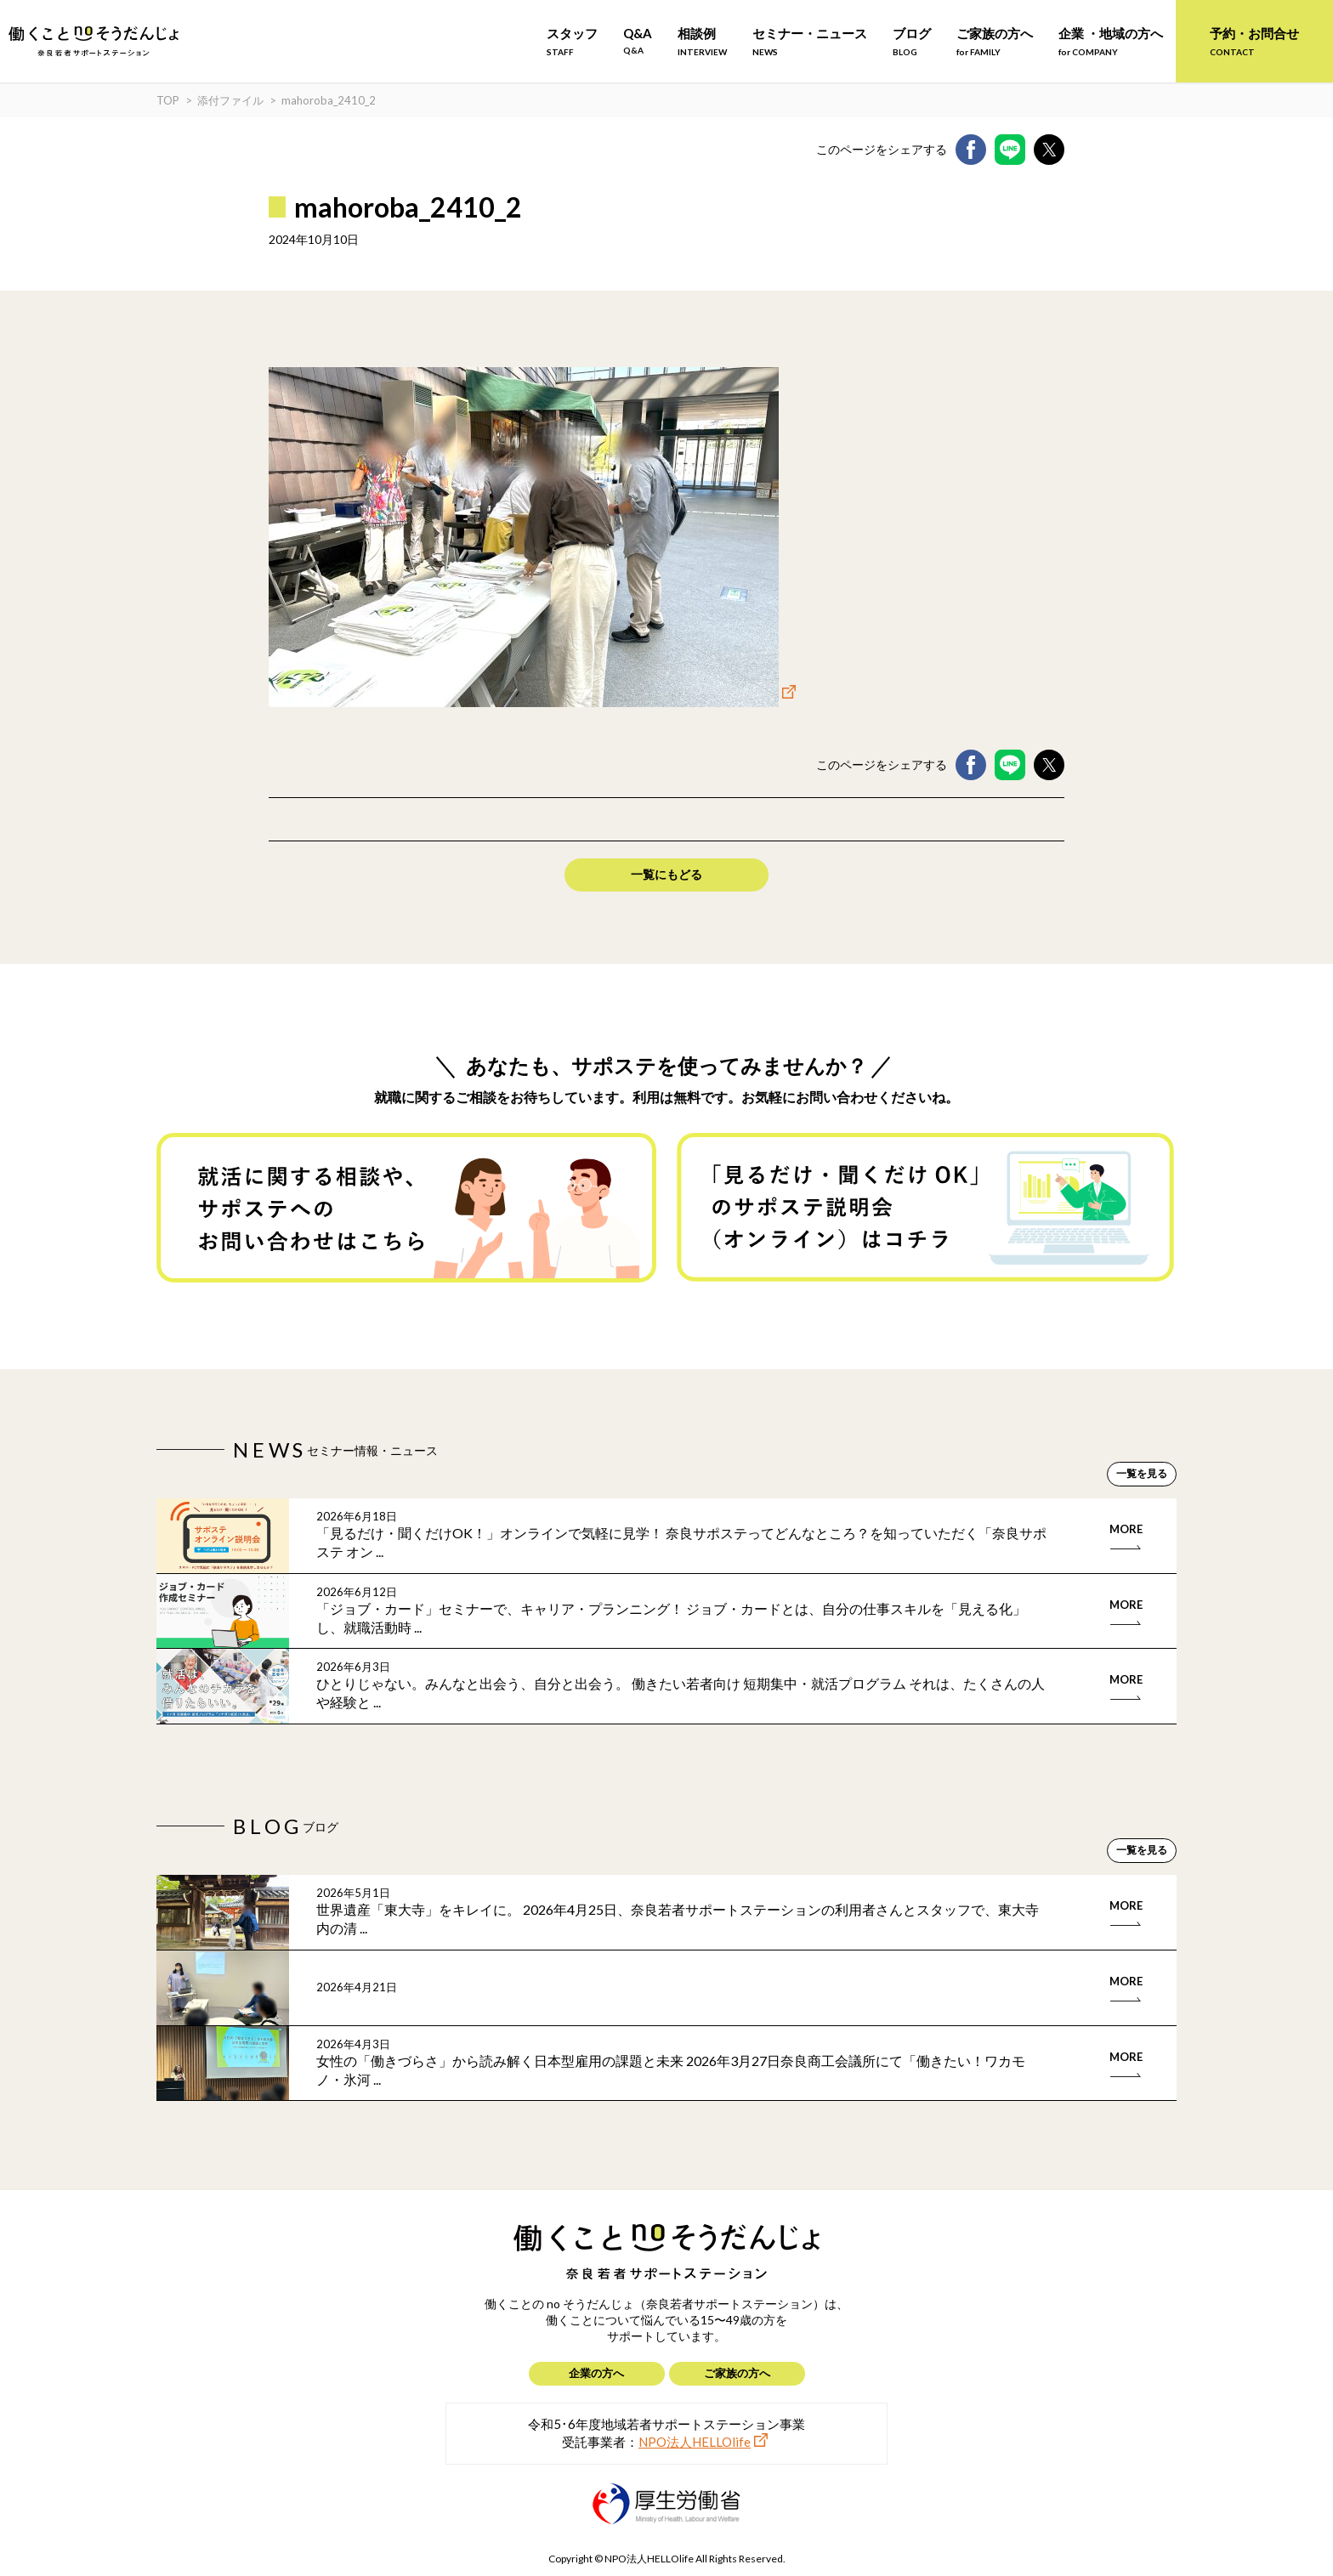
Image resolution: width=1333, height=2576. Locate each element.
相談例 (702, 41)
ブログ (912, 41)
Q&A (637, 40)
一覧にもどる (666, 874)
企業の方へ (596, 2373)
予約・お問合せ (1254, 41)
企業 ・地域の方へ (1110, 41)
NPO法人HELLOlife (694, 2441)
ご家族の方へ (994, 41)
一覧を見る (1141, 1473)
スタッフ (572, 41)
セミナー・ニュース (809, 41)
